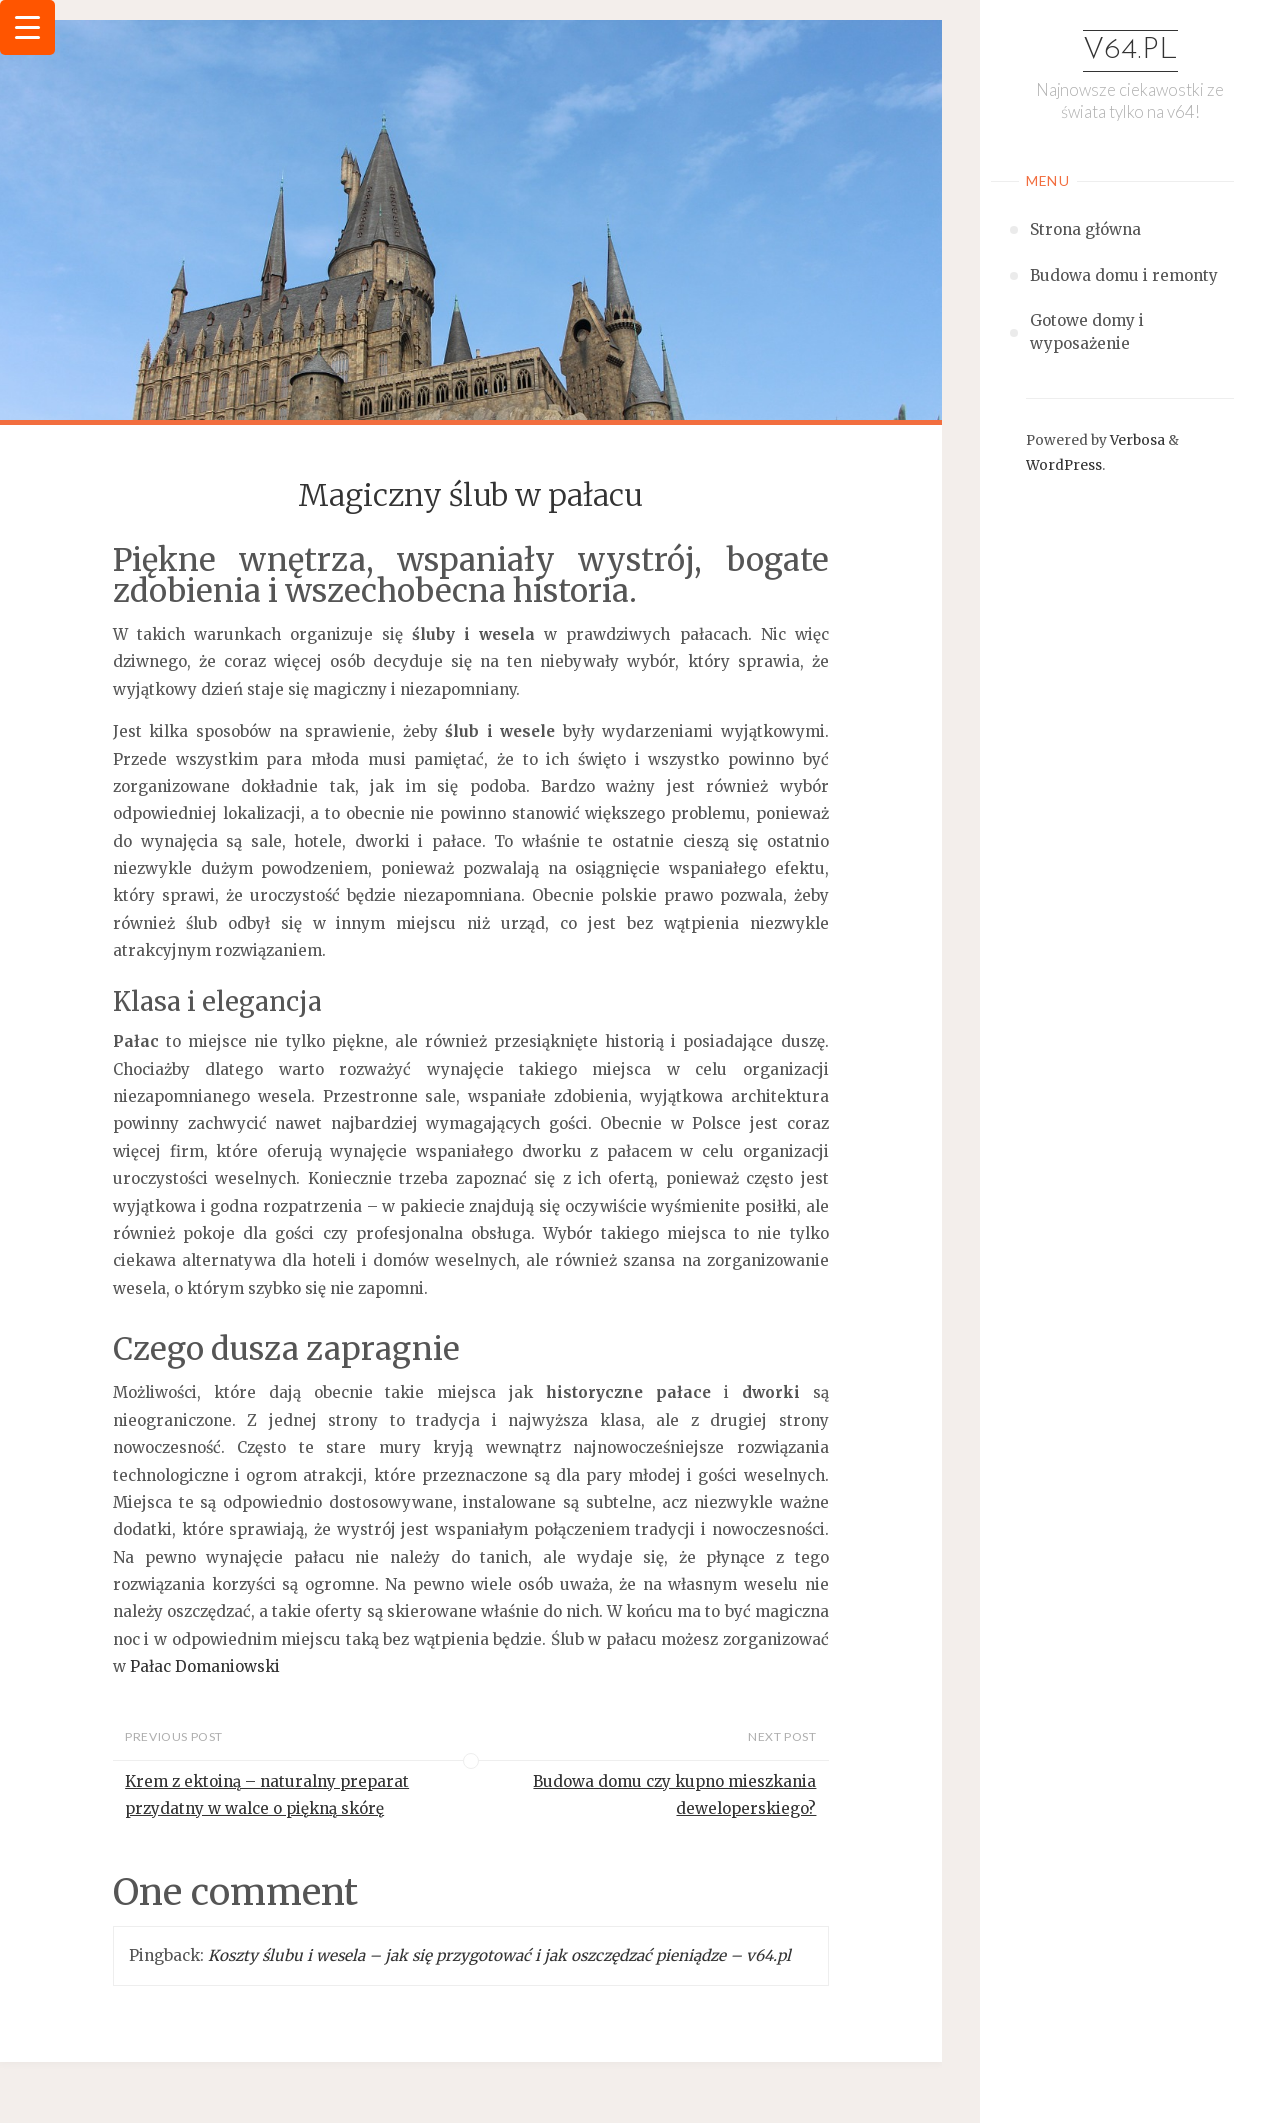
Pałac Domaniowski (205, 1666)
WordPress (1064, 465)
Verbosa (1136, 440)
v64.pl (1130, 50)
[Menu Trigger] (27, 27)
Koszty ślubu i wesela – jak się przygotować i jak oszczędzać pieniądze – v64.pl (499, 1955)
